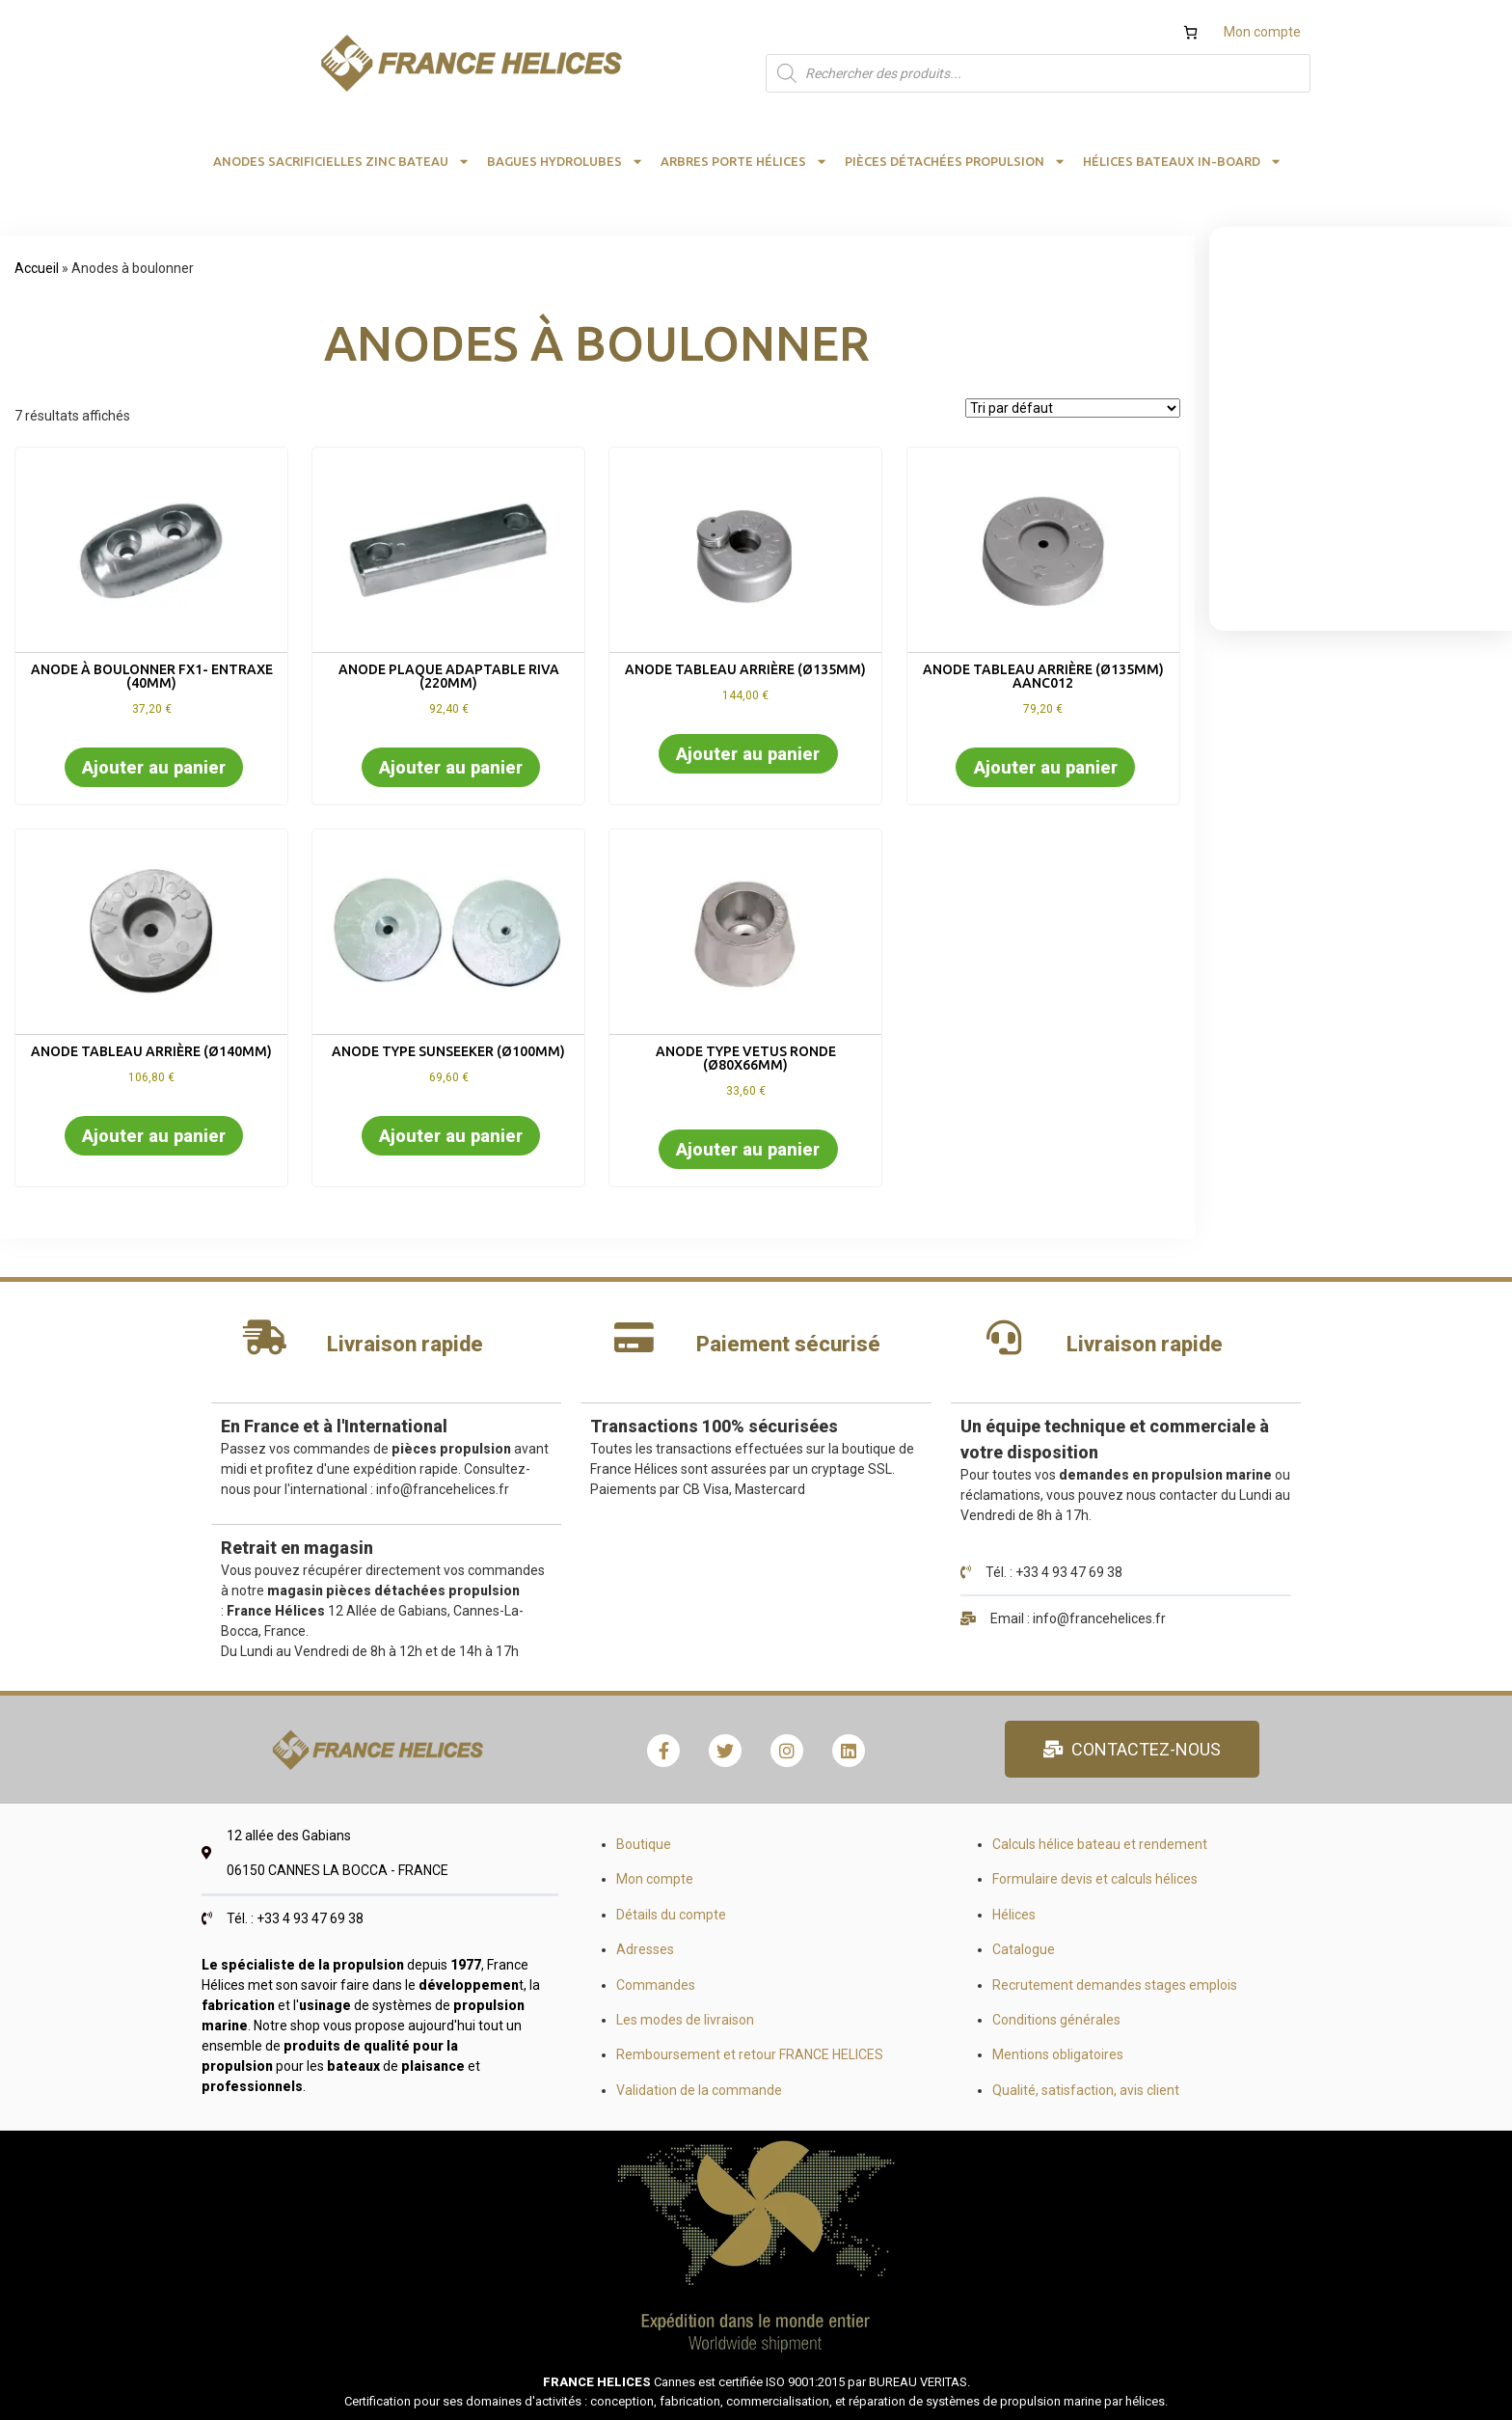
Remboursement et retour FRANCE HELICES (749, 2054)
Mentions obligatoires (1057, 2054)
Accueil (36, 268)
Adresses (645, 1949)
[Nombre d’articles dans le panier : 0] (1190, 32)
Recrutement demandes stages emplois (1114, 1985)
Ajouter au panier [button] (154, 767)
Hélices (1014, 1914)
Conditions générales (1056, 2019)
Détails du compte (671, 1914)
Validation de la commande (699, 2090)
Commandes (655, 1985)
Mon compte (1262, 32)
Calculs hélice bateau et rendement (1099, 1844)
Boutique (643, 1844)
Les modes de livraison (685, 2019)
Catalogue (1023, 1949)
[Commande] (1072, 408)
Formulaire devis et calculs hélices (1095, 1879)
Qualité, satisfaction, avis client (1085, 2090)
